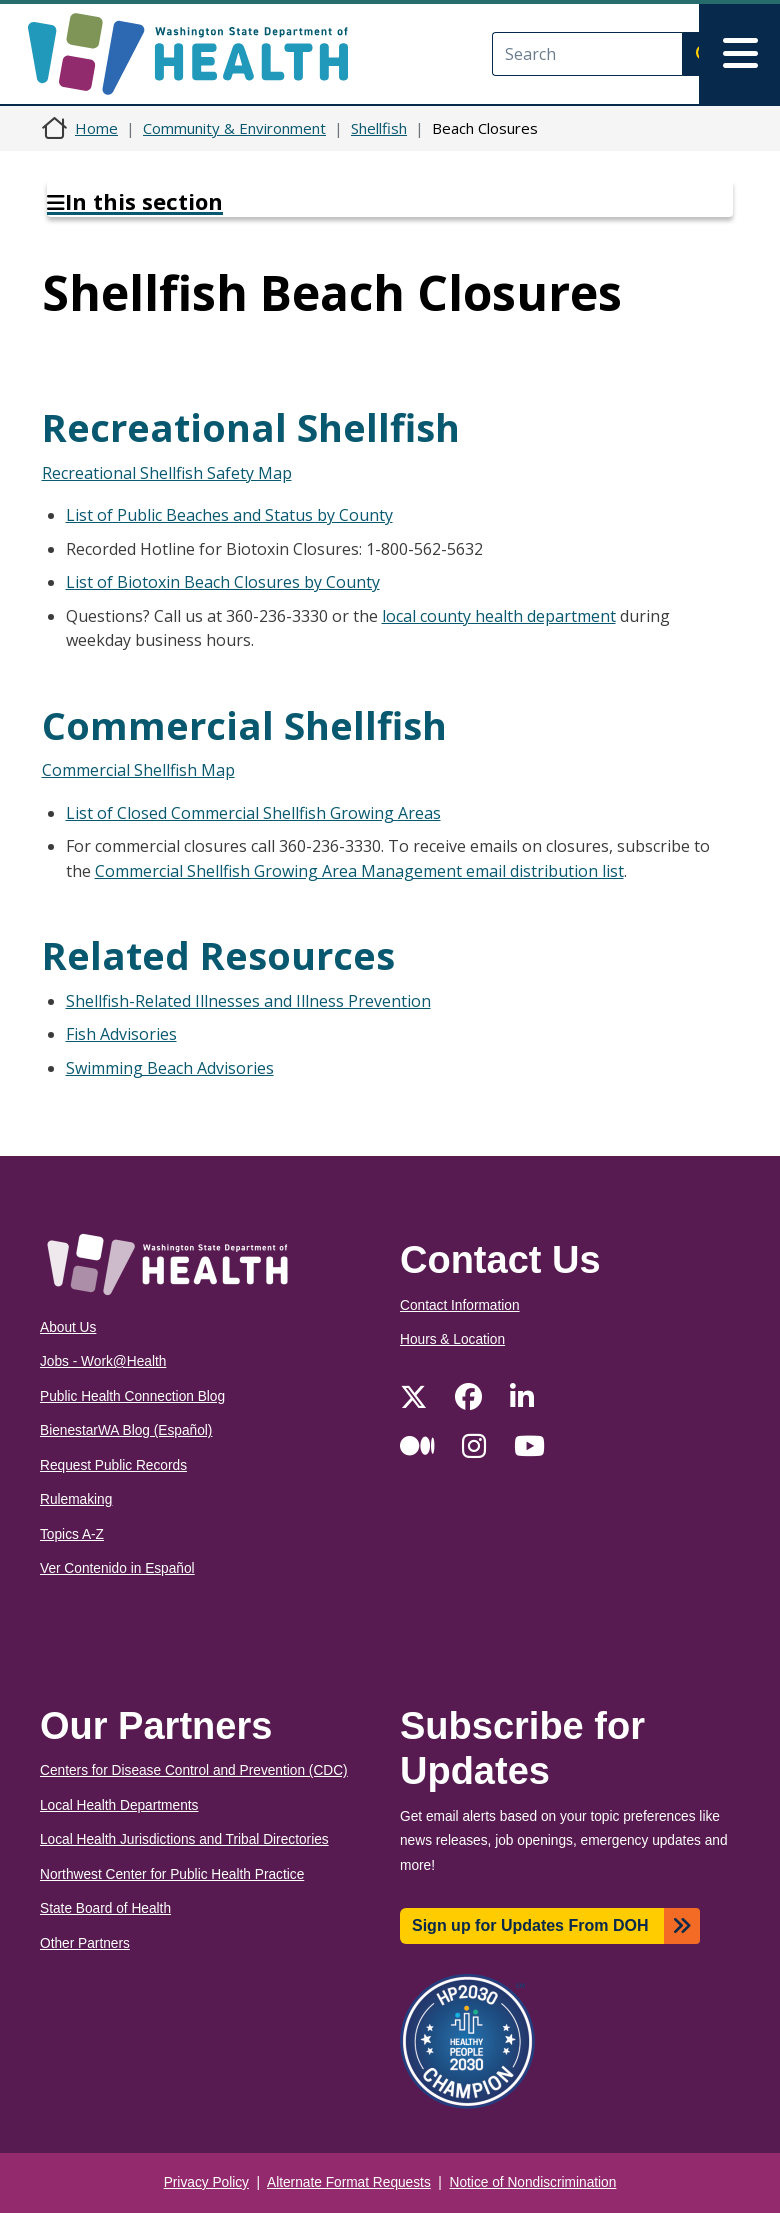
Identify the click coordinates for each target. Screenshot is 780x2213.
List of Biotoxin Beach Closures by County (223, 582)
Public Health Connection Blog (132, 1396)
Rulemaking (76, 1499)
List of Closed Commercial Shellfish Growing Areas (253, 813)
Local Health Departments (119, 1805)
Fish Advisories (121, 1034)
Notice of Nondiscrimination (533, 2182)
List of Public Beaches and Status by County (229, 515)
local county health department (499, 616)
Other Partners (85, 1943)
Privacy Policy (206, 2182)
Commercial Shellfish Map (138, 770)
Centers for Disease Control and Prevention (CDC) (194, 1770)
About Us (68, 1327)
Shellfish (379, 128)
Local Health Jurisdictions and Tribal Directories (184, 1839)
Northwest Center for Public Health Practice (172, 1874)
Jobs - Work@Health (103, 1361)
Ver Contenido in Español (117, 1568)
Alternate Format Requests (349, 2182)
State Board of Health (105, 1908)
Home (96, 128)
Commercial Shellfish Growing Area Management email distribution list (359, 871)
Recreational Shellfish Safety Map (167, 473)
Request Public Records (113, 1465)
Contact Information (460, 1305)
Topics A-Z (72, 1534)
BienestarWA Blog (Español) (126, 1430)
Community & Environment (234, 128)
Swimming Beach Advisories (170, 1068)
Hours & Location (452, 1339)
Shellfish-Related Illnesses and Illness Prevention (248, 1001)
